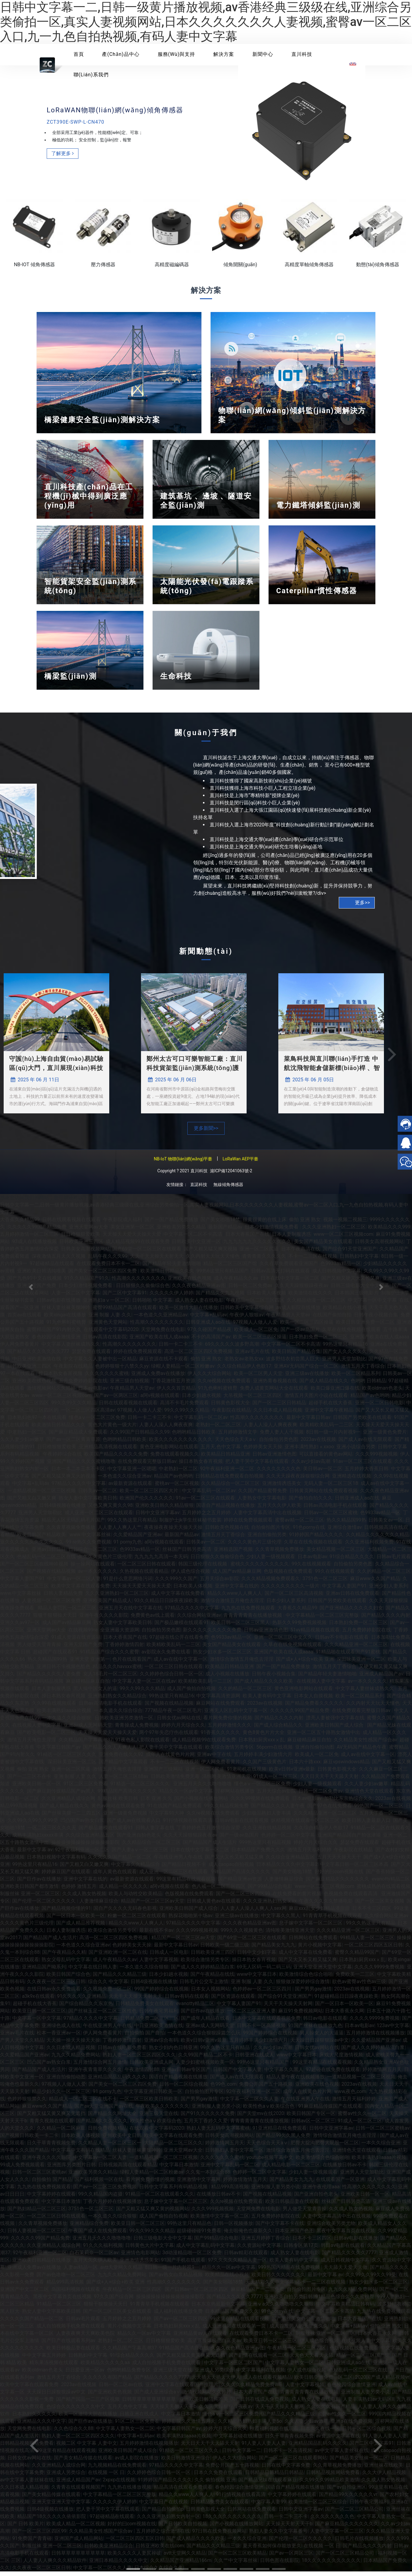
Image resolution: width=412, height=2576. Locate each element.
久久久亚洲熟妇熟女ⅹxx (270, 1905)
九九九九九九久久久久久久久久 (257, 1246)
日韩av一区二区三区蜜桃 (331, 1517)
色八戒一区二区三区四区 (218, 1891)
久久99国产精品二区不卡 (205, 2059)
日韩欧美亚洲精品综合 (108, 2550)
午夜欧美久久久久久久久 (162, 2110)
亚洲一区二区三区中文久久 (283, 1642)
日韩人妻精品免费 (63, 1598)
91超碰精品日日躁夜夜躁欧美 (346, 2001)
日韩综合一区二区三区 (92, 1554)
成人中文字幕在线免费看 (178, 1598)
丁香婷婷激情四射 (124, 1649)
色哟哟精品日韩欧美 (194, 1436)
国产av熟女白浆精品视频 (176, 2279)
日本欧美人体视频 (266, 1297)
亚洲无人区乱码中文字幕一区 (236, 1715)
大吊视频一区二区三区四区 (252, 1400)
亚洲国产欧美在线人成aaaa (159, 1341)
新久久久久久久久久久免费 (212, 1634)
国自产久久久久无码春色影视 (125, 1913)
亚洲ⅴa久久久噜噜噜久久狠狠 (281, 2308)
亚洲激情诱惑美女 (281, 1488)
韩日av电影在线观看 (325, 2023)
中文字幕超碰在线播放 (238, 2440)
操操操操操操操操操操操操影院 (85, 1847)
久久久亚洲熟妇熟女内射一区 (168, 2521)
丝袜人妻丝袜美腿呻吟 (66, 1312)
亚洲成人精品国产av (78, 2484)
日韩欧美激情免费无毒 (175, 1781)
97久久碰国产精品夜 (209, 1334)
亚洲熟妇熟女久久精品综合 (117, 1700)
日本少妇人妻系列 (285, 1605)
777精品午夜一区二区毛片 (173, 1715)
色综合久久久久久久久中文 (75, 2411)
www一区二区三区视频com (343, 1239)
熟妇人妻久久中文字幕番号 (278, 2535)
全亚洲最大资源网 (119, 1634)
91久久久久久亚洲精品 (81, 2001)
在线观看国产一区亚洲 (340, 2184)
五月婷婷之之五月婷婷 (206, 1517)
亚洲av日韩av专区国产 (186, 2074)
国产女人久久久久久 (345, 1356)
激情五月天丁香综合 (223, 1539)
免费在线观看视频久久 (174, 1458)
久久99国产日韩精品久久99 (140, 1436)
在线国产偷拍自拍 (332, 1319)
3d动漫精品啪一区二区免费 (192, 2257)
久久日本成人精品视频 (277, 1414)
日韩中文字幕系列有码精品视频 (174, 2191)
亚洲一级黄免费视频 (125, 1817)
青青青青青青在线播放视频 (253, 1620)
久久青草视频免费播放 (70, 1532)
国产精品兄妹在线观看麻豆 (267, 2484)
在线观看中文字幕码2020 (111, 1334)
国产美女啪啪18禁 (220, 1224)
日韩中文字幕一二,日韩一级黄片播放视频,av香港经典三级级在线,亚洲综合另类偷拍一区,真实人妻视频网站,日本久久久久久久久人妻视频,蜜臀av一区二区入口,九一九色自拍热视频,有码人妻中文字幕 (205, 22)
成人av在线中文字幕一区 (180, 1664)
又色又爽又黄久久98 (110, 1510)
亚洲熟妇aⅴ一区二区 (106, 1305)
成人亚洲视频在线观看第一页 (234, 2330)
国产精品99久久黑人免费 (283, 2140)
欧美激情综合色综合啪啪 (306, 1979)
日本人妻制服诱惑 (291, 1239)
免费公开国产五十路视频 (266, 2089)
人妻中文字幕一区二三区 (337, 2535)
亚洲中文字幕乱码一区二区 (230, 2169)
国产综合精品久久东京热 (86, 2008)
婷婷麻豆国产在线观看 (66, 1876)
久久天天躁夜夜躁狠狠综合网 (298, 1480)
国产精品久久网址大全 (112, 2118)
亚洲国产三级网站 (163, 1773)
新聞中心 (262, 54)
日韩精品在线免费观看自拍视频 (229, 1480)
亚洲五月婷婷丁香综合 (265, 2242)
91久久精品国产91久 (86, 1283)
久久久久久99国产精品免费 (299, 1715)
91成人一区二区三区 (275, 1781)
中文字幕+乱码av (208, 1319)
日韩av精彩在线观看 (246, 2257)
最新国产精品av (225, 1231)
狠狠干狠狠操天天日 (106, 2308)
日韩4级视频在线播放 (62, 1510)
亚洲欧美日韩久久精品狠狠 (164, 1510)
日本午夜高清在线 (300, 1253)
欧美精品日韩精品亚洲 (225, 1458)
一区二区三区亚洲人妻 (251, 2015)
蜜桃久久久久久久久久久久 (259, 1568)
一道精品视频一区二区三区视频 (163, 2162)
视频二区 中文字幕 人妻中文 (86, 2448)
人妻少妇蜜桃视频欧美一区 (205, 2067)
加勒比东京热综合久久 (348, 1803)
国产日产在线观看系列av (68, 2345)
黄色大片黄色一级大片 (112, 1429)
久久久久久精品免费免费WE (252, 2389)
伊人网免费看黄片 (220, 1766)
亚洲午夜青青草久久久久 (95, 2074)
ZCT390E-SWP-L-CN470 (88, 128)
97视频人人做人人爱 (255, 1327)
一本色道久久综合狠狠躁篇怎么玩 (203, 2037)
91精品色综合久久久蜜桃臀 (344, 2301)
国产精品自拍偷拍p (163, 2513)
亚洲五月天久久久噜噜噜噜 (202, 1788)
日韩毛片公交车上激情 (203, 1986)
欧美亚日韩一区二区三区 (138, 2228)
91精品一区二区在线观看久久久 (159, 2198)
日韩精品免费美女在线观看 (144, 2008)
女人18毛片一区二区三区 (110, 1678)
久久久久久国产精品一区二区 (119, 1861)
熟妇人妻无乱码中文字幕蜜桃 (218, 2132)
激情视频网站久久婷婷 (207, 2396)
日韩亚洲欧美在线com (160, 2550)
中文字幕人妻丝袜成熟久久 (71, 1348)
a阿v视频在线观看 (159, 1400)
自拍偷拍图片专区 (270, 1532)
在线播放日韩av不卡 (345, 2169)
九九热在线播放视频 (129, 2491)
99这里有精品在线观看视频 (185, 1883)
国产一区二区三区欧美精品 (237, 2557)
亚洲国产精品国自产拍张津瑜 (349, 1839)
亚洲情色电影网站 (140, 2257)
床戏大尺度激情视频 (341, 2059)
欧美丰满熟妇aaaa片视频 (64, 1715)
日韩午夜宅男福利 (158, 2015)
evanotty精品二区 (195, 2008)
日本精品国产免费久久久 (258, 1854)
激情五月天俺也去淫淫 (117, 1773)
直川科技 (301, 54)
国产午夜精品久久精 (64, 1957)
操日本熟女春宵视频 (201, 1466)
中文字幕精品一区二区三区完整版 (322, 1620)
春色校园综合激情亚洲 (239, 2491)
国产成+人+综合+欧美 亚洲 (305, 1664)
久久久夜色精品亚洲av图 (199, 1290)
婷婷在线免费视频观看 (137, 1356)
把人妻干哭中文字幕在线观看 (257, 1466)
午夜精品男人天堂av (288, 1319)
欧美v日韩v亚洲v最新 (292, 1773)
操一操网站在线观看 (93, 1568)
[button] (31, 1288)
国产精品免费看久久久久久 (314, 1708)
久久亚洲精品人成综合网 (68, 1803)
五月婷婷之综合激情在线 (163, 2535)
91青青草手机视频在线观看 (332, 1920)
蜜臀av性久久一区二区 (341, 2418)
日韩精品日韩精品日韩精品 (274, 2477)
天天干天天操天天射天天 (157, 1261)
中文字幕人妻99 (268, 2506)
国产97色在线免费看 (329, 1810)
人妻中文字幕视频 (158, 1964)
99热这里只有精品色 (189, 2228)
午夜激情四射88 (142, 2074)
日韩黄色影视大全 (230, 1407)
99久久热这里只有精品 (132, 1524)
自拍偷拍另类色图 (278, 1444)
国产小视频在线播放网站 (201, 1803)
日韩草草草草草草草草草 (149, 2404)
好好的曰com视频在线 (339, 1876)
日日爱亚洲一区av (84, 2374)
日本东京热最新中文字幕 (218, 2308)
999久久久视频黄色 (242, 1935)
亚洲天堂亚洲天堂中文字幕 (322, 1971)
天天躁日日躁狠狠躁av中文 (319, 2045)
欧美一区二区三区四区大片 (149, 1495)
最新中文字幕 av (325, 2279)
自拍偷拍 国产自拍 (145, 2037)
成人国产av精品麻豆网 (236, 1576)
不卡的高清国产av (210, 1341)
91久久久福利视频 (103, 2250)
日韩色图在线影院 (279, 2565)
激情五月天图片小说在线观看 (316, 1400)
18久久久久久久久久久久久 (232, 2521)
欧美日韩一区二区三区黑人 (240, 1627)
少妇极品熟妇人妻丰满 (266, 1817)
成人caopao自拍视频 (231, 1869)
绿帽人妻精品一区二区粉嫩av (183, 1370)
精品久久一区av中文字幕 (186, 1795)
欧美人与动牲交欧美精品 (135, 1898)
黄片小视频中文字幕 (320, 1949)
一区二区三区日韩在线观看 (146, 1568)
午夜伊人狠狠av (246, 1319)
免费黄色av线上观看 (153, 1620)
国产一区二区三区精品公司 (345, 2557)
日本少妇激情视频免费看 (272, 1231)
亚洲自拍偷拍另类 (267, 1539)
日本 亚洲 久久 (156, 1803)
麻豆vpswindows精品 (346, 1766)
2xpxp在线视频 (119, 2484)
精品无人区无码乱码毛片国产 (73, 1524)
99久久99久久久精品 (73, 1407)
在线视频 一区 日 (106, 2477)
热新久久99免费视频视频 (299, 1627)
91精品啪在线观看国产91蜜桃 (348, 1656)
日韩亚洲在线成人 (254, 2059)
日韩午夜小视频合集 (274, 1678)
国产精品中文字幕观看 (123, 1766)
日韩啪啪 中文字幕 (152, 1305)
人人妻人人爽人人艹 (120, 1532)
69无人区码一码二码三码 (264, 1971)
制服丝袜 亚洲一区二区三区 (325, 2338)
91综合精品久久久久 (132, 2360)
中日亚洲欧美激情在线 (158, 2030)
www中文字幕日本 (257, 1979)
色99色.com (223, 2089)
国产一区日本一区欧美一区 (75, 1920)
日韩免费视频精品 (107, 2132)
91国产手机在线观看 (183, 2264)
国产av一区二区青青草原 (73, 1444)
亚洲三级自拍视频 (129, 1385)
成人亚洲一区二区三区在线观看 (99, 1517)
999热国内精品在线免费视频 (289, 2272)
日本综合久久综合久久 (158, 2572)
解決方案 (223, 54)
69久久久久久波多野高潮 (232, 1348)
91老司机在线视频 (246, 1773)
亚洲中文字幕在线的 (237, 1590)
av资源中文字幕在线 (338, 2440)
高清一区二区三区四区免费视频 (198, 1356)
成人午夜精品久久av (236, 1283)
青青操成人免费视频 (137, 1729)
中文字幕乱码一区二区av (201, 1422)
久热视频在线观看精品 (144, 1576)
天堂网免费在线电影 (163, 1334)
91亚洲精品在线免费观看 (279, 2132)
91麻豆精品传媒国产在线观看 (330, 2110)
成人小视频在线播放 (227, 1678)
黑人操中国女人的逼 (95, 1693)
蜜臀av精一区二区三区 (299, 1524)
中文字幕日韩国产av (179, 2433)
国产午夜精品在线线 (212, 1979)
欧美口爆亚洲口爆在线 (335, 1392)
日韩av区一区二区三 (313, 2125)
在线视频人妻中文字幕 (321, 1686)
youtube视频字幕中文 (270, 2162)
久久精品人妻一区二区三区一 (110, 2147)
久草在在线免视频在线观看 (313, 1546)
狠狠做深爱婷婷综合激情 (303, 1986)
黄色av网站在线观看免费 (118, 1810)
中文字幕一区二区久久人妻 (249, 2103)
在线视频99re (83, 1634)
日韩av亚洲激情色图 (274, 1458)
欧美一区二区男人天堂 (258, 1378)
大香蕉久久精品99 (297, 1612)
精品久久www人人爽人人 (234, 1598)
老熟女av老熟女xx (243, 1363)
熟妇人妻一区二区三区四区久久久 (139, 2059)
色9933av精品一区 (340, 1268)
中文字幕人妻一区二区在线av (144, 1686)
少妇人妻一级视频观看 (270, 1561)
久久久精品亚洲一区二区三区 (325, 1817)
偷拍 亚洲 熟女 (305, 1224)
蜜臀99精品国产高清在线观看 (125, 1312)
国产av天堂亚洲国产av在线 (103, 2110)
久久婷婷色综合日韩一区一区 (171, 1678)
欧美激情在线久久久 (310, 1297)
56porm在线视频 (274, 1751)
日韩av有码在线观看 (187, 2001)
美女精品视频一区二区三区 (335, 1554)
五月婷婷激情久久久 (229, 1729)
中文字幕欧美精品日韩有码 (345, 2308)
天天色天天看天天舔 (312, 2360)
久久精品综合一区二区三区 (230, 1488)
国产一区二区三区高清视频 (294, 1598)
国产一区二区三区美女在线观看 (117, 2316)
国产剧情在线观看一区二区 (258, 2360)
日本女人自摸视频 (313, 1700)
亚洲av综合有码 (161, 2045)
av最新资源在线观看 (130, 1488)
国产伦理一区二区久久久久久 (300, 2543)
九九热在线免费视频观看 (248, 1612)
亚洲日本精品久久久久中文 (118, 2565)
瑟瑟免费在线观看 (91, 1356)
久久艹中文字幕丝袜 (236, 2565)
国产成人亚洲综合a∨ (157, 2396)
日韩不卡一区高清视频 (261, 2030)
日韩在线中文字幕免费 (286, 2470)
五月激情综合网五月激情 (100, 2067)
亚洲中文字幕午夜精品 (329, 1414)
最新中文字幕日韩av (308, 1422)
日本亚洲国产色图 (294, 2235)
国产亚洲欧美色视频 (110, 2396)
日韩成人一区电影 (169, 1957)
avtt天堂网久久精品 (121, 2272)
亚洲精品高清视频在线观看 (108, 1451)
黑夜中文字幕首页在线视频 (345, 2235)
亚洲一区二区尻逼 (259, 1253)
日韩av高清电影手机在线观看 (335, 1510)
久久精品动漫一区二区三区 (316, 1305)
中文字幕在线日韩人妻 (92, 1971)
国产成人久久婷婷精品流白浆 (202, 1971)
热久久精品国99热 (346, 1524)
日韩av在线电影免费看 (122, 2052)
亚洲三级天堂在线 (158, 2118)
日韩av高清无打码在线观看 (280, 1275)
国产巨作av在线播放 (203, 2015)
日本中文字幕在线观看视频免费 (266, 2023)
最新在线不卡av (156, 1935)
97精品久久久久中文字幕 (79, 1488)
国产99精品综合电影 (270, 1891)
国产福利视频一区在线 (98, 2184)
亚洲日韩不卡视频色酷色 (63, 1671)
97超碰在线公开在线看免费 (179, 1642)
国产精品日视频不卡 (184, 1869)
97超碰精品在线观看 (112, 2521)
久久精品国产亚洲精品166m (180, 2565)
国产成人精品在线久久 (323, 1385)
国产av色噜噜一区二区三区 (66, 2279)
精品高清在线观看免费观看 (183, 2491)
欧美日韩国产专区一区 (311, 2118)
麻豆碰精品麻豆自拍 (88, 1686)
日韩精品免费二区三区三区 (149, 2023)
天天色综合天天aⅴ (236, 1444)
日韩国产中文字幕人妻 (237, 2074)
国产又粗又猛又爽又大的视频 (63, 1480)
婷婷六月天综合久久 (183, 1729)
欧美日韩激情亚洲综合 (185, 2462)
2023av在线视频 (318, 1444)
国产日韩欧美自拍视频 (182, 2528)
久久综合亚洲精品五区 (90, 1839)
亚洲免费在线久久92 (121, 1759)
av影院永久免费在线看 (166, 1656)
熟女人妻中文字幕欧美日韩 (88, 1502)
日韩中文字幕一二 (241, 2455)
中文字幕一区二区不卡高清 (193, 1239)
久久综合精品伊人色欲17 (244, 1370)
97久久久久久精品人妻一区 (237, 2264)
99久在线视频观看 (311, 1568)
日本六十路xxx (305, 1766)
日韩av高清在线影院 (105, 1341)
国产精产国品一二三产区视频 (88, 2404)
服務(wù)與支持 (176, 54)
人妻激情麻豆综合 (283, 1883)
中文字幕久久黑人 (280, 1920)
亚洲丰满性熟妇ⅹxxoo (309, 1451)
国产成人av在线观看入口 (134, 1825)
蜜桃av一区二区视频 (177, 1488)
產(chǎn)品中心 (120, 54)
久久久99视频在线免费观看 (260, 1803)
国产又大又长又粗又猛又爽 (234, 1861)
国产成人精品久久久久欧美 (264, 1686)
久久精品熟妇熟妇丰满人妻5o (250, 2426)
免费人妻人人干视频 (282, 1436)
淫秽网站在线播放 (235, 1795)
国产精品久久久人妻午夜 (278, 1810)
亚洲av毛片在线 (252, 1356)
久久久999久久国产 (176, 1583)
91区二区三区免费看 (85, 1788)
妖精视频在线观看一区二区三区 (305, 1825)
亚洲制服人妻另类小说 (216, 2110)
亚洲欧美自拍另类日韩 (288, 2301)
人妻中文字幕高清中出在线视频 (267, 1517)
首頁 (79, 54)
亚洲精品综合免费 (89, 2228)
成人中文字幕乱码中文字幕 (205, 2250)
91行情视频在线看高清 (187, 1825)
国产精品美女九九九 (273, 1949)
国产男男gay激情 (313, 1993)
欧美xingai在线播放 (65, 1319)
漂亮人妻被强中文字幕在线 (335, 1722)
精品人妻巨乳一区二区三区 (67, 1612)
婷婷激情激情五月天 (245, 2184)
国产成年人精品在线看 (205, 2023)
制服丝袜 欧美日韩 (118, 1803)
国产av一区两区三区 (116, 1400)
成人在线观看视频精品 (267, 2382)
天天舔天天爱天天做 (345, 2272)
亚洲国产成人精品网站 (78, 2543)
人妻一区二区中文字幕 (75, 1297)
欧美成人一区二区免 (256, 1334)
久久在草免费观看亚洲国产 (288, 1268)
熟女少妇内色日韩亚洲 (173, 2052)
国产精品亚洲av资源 (240, 1883)
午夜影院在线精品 (73, 1370)
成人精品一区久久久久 (123, 1891)
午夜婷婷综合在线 (62, 1458)
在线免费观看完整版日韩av (147, 1466)
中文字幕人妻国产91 (344, 1590)
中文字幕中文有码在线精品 (80, 2154)
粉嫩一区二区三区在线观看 (136, 1920)
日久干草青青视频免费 (289, 2440)
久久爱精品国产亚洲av (137, 1539)
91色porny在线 (309, 1532)
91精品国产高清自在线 (184, 2352)
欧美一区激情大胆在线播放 (188, 1312)
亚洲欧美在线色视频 (189, 1283)
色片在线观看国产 (131, 1664)
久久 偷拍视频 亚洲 (215, 2484)
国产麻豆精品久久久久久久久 (337, 1883)
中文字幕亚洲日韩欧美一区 (153, 2096)
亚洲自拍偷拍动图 (314, 1751)
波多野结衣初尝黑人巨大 (293, 1363)
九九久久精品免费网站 (75, 2059)
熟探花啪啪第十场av (190, 1920)
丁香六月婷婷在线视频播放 (112, 2206)
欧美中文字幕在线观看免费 (80, 1590)
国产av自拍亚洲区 (346, 2491)
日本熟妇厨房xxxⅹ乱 (261, 1744)
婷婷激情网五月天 (224, 2147)
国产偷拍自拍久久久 (311, 1502)
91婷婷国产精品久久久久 (316, 1539)
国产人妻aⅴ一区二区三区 (140, 1854)
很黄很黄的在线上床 (265, 1224)
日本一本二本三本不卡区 (78, 1473)
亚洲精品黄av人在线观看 (200, 2338)
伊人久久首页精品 (176, 1392)
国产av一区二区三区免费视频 (105, 2191)
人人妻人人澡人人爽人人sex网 (253, 1913)
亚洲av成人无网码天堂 (87, 1729)
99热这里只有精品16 (345, 1348)
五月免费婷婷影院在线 (83, 1385)
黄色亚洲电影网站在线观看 (169, 1451)
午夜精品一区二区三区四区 (255, 1305)
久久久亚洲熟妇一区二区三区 (334, 1231)
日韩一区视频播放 (233, 2228)
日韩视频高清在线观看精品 (127, 2169)
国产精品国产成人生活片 (210, 1847)
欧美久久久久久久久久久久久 (180, 1444)
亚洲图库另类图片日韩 (71, 2169)
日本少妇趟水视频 (201, 1400)
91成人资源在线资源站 (76, 1642)
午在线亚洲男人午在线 (178, 1861)
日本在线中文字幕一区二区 (290, 1283)
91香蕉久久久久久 (220, 1737)
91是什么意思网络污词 (128, 1583)
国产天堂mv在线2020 (260, 2118)
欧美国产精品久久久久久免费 (116, 1458)
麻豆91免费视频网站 (300, 2015)
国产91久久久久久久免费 (208, 2118)
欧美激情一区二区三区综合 (317, 2506)
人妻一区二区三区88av (123, 1781)
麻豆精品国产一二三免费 (257, 2294)
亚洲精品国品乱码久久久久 (117, 2081)
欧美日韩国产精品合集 (296, 1356)
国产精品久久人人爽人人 (110, 1751)
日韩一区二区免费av (250, 1290)
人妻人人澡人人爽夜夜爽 (166, 1429)
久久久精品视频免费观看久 (270, 1583)
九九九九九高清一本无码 (161, 1561)
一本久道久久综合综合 (118, 1715)
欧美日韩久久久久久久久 (278, 2279)
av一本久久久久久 (97, 1576)
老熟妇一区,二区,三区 (218, 1429)
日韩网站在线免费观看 (313, 1942)
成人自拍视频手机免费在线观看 (71, 2330)
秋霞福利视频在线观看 (274, 2433)
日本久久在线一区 (320, 2433)
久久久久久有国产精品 (107, 2382)
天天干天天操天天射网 (288, 2008)
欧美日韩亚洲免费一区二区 (323, 2382)
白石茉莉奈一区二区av (94, 2257)
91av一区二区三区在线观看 (205, 1502)
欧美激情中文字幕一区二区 (219, 2220)
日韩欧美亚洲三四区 (81, 1246)
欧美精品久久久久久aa (105, 2367)
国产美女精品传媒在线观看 (83, 2462)
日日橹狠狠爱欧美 (80, 1239)
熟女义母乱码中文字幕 (66, 1964)
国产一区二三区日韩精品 (279, 1407)
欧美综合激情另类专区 (229, 1751)
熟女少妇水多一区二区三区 (222, 1656)
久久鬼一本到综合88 (208, 2176)
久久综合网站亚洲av (199, 1620)
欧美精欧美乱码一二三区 (326, 1429)
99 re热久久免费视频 (88, 1546)
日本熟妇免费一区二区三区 (318, 1341)
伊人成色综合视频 (190, 1576)
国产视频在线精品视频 (169, 1708)
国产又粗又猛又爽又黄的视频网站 (152, 2213)
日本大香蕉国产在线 (247, 1239)
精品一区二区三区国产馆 (230, 1268)
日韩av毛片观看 (83, 2323)
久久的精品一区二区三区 (245, 1693)
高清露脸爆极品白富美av (214, 2345)
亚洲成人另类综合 (214, 2374)
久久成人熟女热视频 (84, 1898)
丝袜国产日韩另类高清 (186, 1554)
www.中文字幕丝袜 (90, 1539)
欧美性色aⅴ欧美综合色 (269, 2110)
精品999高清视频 (230, 2191)
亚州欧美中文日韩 (122, 2140)
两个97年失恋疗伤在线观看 (168, 1737)
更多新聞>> (206, 1128)
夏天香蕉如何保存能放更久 (272, 2550)
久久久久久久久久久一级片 (290, 1590)
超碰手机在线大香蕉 (330, 1407)
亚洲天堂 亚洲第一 (90, 1664)
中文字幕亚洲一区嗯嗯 (131, 1473)
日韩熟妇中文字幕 (87, 2360)
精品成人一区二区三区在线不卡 (83, 2103)
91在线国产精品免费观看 (174, 1810)
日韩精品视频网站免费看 (333, 2477)
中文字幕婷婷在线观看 (292, 2499)
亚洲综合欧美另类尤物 (331, 2228)
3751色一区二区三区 (325, 1583)
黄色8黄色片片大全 (263, 1737)
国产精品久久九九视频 (220, 1297)
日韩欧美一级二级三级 (224, 1949)
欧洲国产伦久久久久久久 (146, 1502)
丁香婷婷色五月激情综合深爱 (208, 1832)
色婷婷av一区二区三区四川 (262, 1993)
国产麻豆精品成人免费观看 (78, 1436)
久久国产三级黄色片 (265, 1766)
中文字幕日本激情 (178, 2169)
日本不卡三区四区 (311, 2242)
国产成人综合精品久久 (278, 1729)
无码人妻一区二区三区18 (331, 1488)
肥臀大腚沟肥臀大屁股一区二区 (325, 2147)
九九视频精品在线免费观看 (117, 2470)
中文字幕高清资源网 (218, 1700)
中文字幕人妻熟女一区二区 (294, 2367)
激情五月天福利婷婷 (309, 1854)
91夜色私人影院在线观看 (142, 1744)
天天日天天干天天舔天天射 (329, 1781)
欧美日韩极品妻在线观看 (292, 2206)
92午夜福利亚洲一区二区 (227, 1473)
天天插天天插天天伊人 (216, 2382)
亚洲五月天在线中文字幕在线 (130, 1612)
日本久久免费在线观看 (218, 2477)
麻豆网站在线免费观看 (220, 1708)
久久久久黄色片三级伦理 (254, 1546)
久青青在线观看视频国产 (78, 2491)
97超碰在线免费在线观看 (333, 2074)
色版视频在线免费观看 (288, 1576)
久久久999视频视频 (197, 1935)
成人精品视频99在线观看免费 (138, 1246)
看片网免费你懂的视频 (227, 1722)
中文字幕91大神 (166, 1817)
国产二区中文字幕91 (125, 1297)
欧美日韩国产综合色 (68, 1979)
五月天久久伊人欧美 (279, 1510)
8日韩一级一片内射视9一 (333, 1436)
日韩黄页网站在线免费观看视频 (323, 1495)
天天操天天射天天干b (173, 2411)
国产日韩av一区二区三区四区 (196, 2294)
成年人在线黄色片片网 (170, 1759)
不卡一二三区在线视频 (312, 1261)
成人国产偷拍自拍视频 (191, 1693)
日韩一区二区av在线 (121, 2389)
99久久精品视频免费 (226, 1810)
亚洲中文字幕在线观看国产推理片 (182, 2389)
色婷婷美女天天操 (262, 1451)
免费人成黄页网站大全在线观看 (274, 1392)
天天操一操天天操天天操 (73, 2045)
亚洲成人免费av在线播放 (158, 1378)
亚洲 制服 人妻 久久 (110, 1319)
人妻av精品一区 (80, 2272)
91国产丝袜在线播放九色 (315, 2030)
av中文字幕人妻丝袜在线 (341, 2455)
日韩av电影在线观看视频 (242, 1825)
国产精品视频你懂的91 (66, 1913)
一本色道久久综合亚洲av (124, 1480)
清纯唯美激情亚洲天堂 (226, 1781)
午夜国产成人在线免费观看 (97, 2235)
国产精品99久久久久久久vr (348, 2499)
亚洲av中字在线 (214, 1759)
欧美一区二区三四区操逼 (307, 1327)
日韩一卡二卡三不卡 (181, 1348)
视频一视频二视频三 (345, 1224)
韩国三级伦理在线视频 (203, 1568)
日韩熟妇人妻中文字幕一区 (234, 2154)
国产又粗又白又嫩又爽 (84, 1869)
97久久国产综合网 (114, 2301)
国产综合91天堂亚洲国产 (350, 1253)
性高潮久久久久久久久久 (138, 1283)
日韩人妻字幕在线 (155, 1832)
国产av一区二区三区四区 (181, 2323)
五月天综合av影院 (219, 1583)
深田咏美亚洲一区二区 (72, 1766)
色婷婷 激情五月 (78, 1891)
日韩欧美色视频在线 (227, 1532)
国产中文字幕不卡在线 (279, 2228)
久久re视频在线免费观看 (224, 1385)
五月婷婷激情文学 (237, 1436)
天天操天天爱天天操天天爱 (132, 1239)
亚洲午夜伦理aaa (321, 2191)
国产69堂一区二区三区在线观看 (146, 1253)
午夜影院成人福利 (122, 1224)
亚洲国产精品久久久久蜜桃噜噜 (81, 1466)
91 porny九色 (127, 1546)
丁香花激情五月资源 (173, 1385)
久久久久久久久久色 (279, 1473)
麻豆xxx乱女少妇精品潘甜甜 (319, 1913)
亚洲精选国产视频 (233, 1554)
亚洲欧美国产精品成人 (107, 1605)
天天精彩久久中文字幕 (269, 2286)
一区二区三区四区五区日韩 (135, 2543)
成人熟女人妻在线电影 (199, 1305)
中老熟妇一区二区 (178, 1473)
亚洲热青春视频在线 (275, 1385)
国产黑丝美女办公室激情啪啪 (303, 2323)
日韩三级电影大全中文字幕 (162, 2242)
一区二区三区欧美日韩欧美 (149, 2103)
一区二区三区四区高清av (88, 1414)
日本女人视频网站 (210, 1993)
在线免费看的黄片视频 (297, 1898)
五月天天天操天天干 (339, 1861)
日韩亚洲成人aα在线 (208, 1327)
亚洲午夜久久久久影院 (103, 1620)
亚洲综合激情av (344, 1532)
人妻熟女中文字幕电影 (261, 1502)
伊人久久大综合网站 (209, 1378)
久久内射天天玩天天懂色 (213, 1261)
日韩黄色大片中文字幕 (149, 2250)
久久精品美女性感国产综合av (101, 2535)
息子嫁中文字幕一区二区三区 (311, 1927)
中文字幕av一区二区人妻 (74, 1583)
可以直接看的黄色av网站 (326, 1458)
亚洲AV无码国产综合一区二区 (306, 1370)
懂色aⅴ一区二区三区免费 (97, 1422)
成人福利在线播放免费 (178, 2316)
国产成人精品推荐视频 (81, 1927)
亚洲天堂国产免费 (83, 1649)
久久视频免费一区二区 (107, 1993)
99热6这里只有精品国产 (223, 1275)
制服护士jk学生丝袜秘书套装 (190, 1524)
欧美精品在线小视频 (345, 1312)
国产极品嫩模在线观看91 (181, 1627)
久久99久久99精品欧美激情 (329, 2484)
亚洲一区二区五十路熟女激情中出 (323, 1737)
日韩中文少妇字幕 (256, 1957)
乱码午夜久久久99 (108, 1261)
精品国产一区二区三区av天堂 (152, 1905)
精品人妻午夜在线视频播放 (295, 2081)
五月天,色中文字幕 (220, 1451)
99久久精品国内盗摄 (100, 2198)
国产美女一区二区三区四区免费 (103, 1275)
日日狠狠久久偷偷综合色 (143, 1290)
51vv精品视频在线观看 (315, 1634)
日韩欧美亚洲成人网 (151, 2067)
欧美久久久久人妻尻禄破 (134, 2557)
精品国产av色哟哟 (173, 1480)
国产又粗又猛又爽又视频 (210, 1253)
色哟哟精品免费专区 (129, 2374)
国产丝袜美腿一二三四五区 (71, 1817)
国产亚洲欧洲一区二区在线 (118, 1957)
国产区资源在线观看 (233, 2001)
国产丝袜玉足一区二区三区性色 (102, 2015)
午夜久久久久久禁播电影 (326, 1905)
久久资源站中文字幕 (259, 2250)
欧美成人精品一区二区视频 (75, 2528)
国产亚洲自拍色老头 (139, 1839)
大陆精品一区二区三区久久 (173, 2147)
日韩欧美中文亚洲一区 (196, 1246)
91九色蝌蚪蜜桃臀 (66, 1327)
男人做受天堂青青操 (305, 2213)
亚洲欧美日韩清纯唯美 (203, 2404)
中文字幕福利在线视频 (260, 2374)
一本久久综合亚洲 (246, 2543)
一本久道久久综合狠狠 (67, 1722)
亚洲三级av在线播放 (307, 1378)
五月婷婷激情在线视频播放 (149, 2448)
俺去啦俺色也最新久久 (248, 2235)
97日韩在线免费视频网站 (219, 2535)
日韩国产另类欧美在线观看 (337, 1605)
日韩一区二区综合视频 (183, 2089)
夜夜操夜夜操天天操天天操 (173, 1532)
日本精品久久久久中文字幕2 (287, 1869)
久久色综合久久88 (73, 2433)
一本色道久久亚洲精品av (160, 1319)
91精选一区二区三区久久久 (66, 1759)
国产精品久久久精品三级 (119, 1979)
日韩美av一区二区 (97, 1495)
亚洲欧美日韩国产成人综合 (335, 1729)
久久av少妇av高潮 (311, 1466)
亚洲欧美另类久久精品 (181, 1231)
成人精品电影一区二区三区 (291, 2169)
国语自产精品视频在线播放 (225, 1510)
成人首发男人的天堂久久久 (298, 2330)
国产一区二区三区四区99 (243, 1898)
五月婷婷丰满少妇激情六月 (263, 1759)
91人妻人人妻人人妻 (263, 2448)
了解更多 (64, 167)
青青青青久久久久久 (264, 1261)
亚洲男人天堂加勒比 (344, 1363)
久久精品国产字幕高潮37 (86, 1744)
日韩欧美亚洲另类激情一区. (124, 1722)
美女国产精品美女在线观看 (323, 1246)
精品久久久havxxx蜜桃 (117, 1671)
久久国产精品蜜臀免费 (262, 1495)
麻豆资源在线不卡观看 (163, 1363)
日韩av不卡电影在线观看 (342, 1642)
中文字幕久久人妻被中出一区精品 (100, 1363)
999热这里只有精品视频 (265, 1847)
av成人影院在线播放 (298, 1312)
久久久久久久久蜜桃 (107, 1378)
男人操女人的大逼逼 (322, 2037)
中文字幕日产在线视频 (163, 2506)
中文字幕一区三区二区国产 (233, 2367)
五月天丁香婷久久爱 (206, 2125)
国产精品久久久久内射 (279, 1722)
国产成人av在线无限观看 (237, 2081)
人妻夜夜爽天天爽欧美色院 (85, 2338)
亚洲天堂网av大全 (88, 1231)
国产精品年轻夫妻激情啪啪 (172, 1268)
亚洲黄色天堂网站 (108, 1327)
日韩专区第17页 (301, 2250)
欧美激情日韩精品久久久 (167, 1275)
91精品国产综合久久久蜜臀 (109, 1656)
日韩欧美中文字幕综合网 (247, 1312)
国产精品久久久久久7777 (349, 2257)
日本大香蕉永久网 (344, 2015)
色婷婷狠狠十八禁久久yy (122, 1370)
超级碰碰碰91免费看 (199, 2235)
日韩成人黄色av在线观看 (213, 1905)
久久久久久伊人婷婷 (171, 1297)
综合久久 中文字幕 (108, 1986)
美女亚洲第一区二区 (132, 1231)
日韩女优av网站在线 (179, 1722)
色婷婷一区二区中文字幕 (288, 1839)
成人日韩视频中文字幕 (336, 1275)
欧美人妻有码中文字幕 (267, 1700)
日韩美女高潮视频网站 (85, 1253)
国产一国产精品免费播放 (171, 1224)
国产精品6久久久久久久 (102, 2125)
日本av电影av (93, 1392)
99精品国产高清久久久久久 (127, 1795)
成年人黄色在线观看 (115, 1876)
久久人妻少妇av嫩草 (306, 2426)
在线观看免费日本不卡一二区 (108, 1268)
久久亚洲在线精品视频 (267, 1832)
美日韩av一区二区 (322, 1473)
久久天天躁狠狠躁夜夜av (301, 1290)
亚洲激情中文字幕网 (199, 2184)
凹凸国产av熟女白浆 (82, 1825)
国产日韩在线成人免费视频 (259, 2404)
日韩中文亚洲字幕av (157, 1517)
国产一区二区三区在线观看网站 (293, 2462)
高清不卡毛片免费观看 (184, 1407)
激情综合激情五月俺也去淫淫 (232, 1605)
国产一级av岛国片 (300, 1334)
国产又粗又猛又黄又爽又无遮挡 (191, 2360)
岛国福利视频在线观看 (75, 2294)
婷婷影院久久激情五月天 (188, 2426)
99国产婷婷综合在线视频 (161, 1993)
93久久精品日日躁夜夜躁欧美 (166, 1605)
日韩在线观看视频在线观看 (71, 1224)
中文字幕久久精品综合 (135, 1869)
